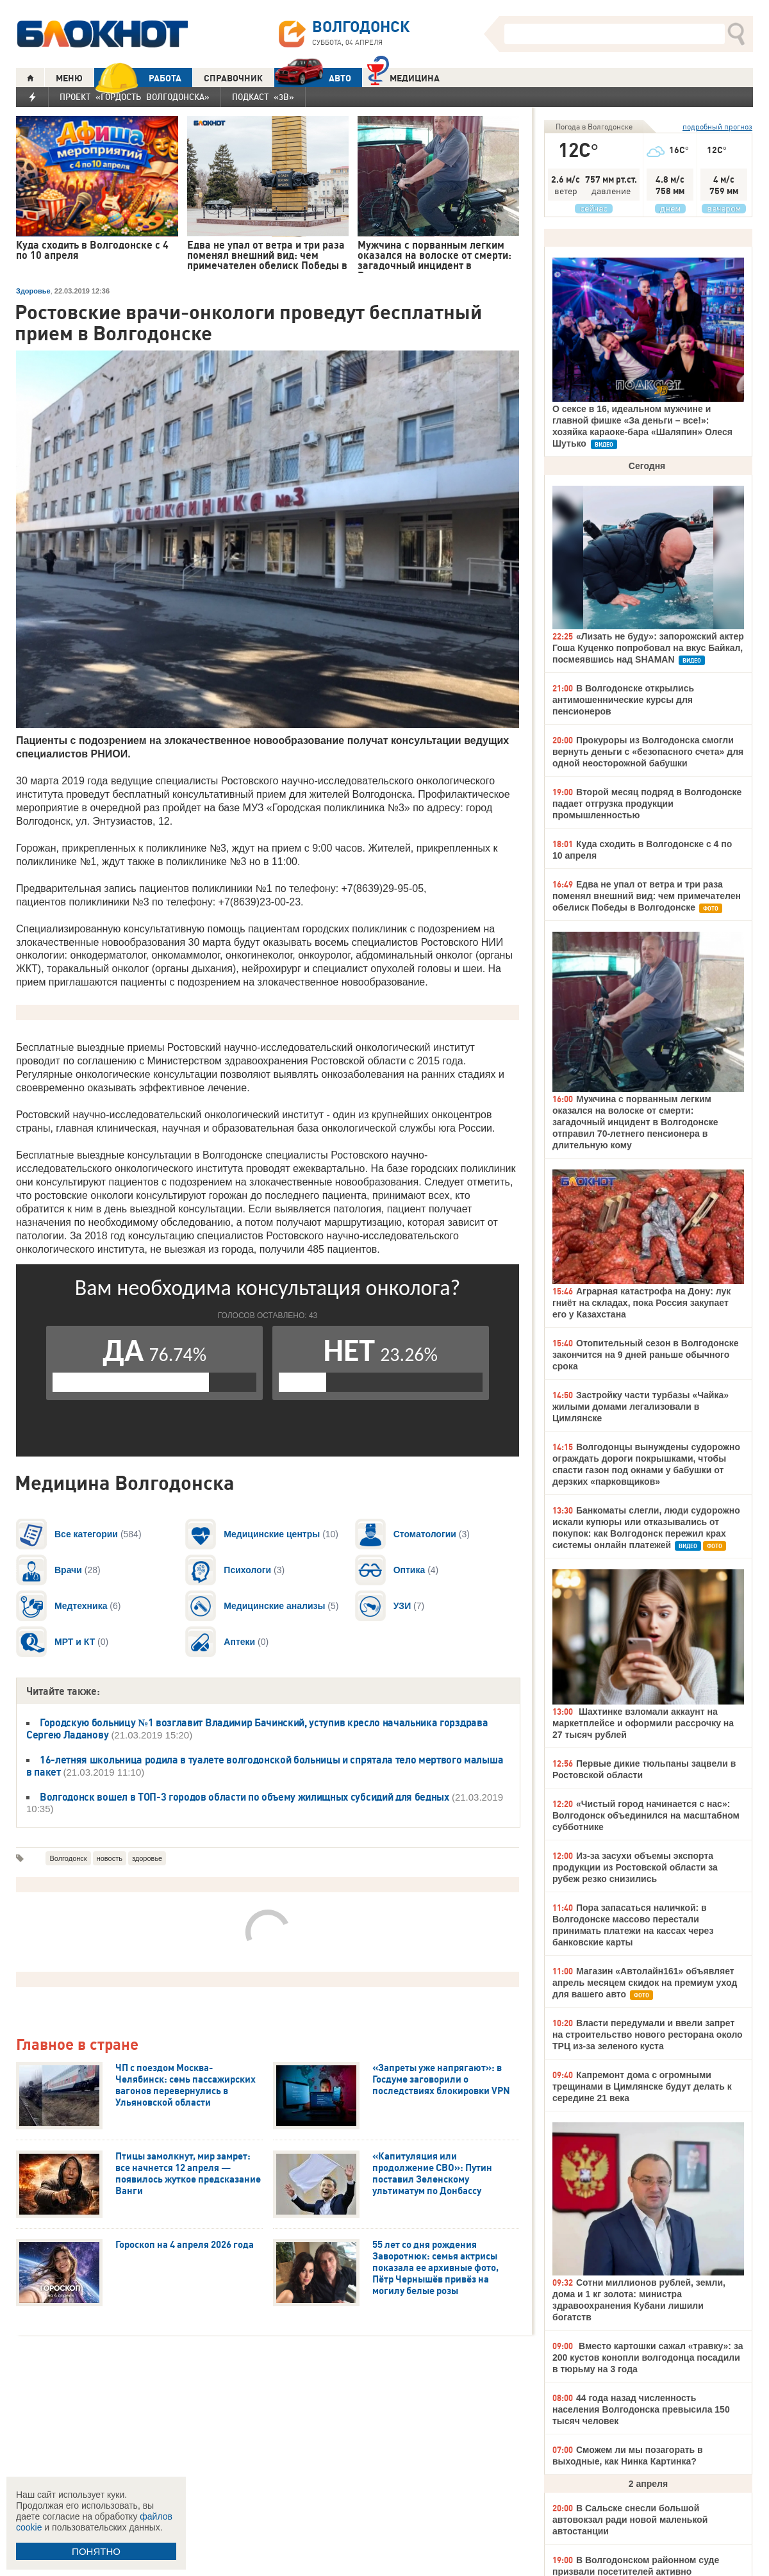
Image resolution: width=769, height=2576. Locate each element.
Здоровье (33, 291)
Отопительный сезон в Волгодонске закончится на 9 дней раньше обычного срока (645, 1354)
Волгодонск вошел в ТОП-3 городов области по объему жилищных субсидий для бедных (244, 1796)
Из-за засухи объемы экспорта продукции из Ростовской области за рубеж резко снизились (635, 1867)
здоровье (147, 1858)
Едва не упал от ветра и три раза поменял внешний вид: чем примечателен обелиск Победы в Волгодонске (646, 895)
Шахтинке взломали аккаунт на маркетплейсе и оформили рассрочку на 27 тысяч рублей (643, 1723)
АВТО (312, 78)
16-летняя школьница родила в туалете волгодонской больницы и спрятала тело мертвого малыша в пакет (264, 1765)
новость (109, 1858)
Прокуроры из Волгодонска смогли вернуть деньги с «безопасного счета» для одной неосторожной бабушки (647, 751)
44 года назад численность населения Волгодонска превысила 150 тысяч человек (641, 2409)
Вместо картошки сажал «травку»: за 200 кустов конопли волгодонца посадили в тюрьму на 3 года (647, 2357)
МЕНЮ (69, 78)
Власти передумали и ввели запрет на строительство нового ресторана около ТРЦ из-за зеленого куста (647, 2034)
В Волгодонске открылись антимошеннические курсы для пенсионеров (623, 699)
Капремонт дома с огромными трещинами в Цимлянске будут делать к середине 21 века (642, 2086)
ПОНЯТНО (96, 2551)
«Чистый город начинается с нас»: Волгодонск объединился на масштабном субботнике (646, 1815)
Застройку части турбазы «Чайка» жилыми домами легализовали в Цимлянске (640, 1406)
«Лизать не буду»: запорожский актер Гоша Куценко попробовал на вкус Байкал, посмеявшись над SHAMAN (648, 648)
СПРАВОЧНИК (233, 78)
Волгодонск (68, 1858)
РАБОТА (137, 78)
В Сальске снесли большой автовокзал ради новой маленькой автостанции (629, 2519)
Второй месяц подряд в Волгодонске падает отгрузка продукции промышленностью (646, 803)
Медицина (403, 76)
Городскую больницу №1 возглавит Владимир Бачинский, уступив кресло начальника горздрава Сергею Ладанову (257, 1728)
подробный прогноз (717, 126)
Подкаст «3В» (263, 97)
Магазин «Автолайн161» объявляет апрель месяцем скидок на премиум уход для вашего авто (644, 1982)
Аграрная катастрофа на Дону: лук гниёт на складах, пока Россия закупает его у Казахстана (641, 1302)
